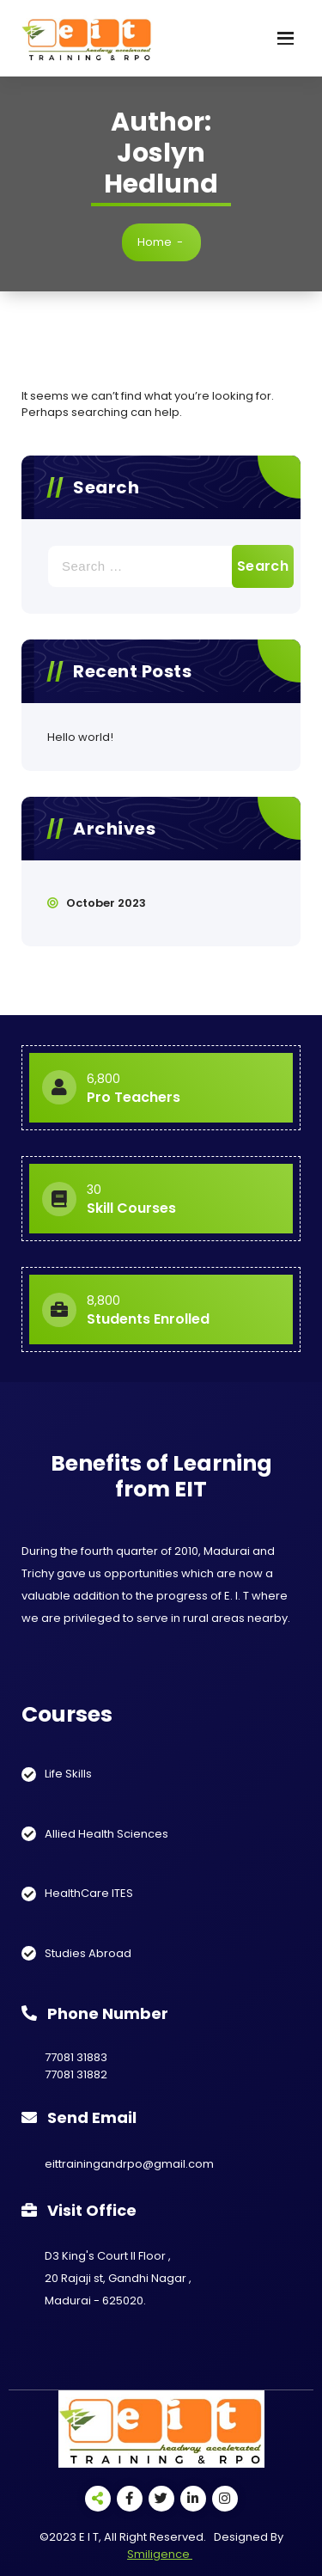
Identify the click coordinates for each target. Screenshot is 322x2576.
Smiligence (159, 2554)
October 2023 (106, 903)
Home (154, 242)
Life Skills (68, 1773)
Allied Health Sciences (106, 1834)
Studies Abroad (88, 1953)
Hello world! (80, 737)
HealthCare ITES (89, 1893)
